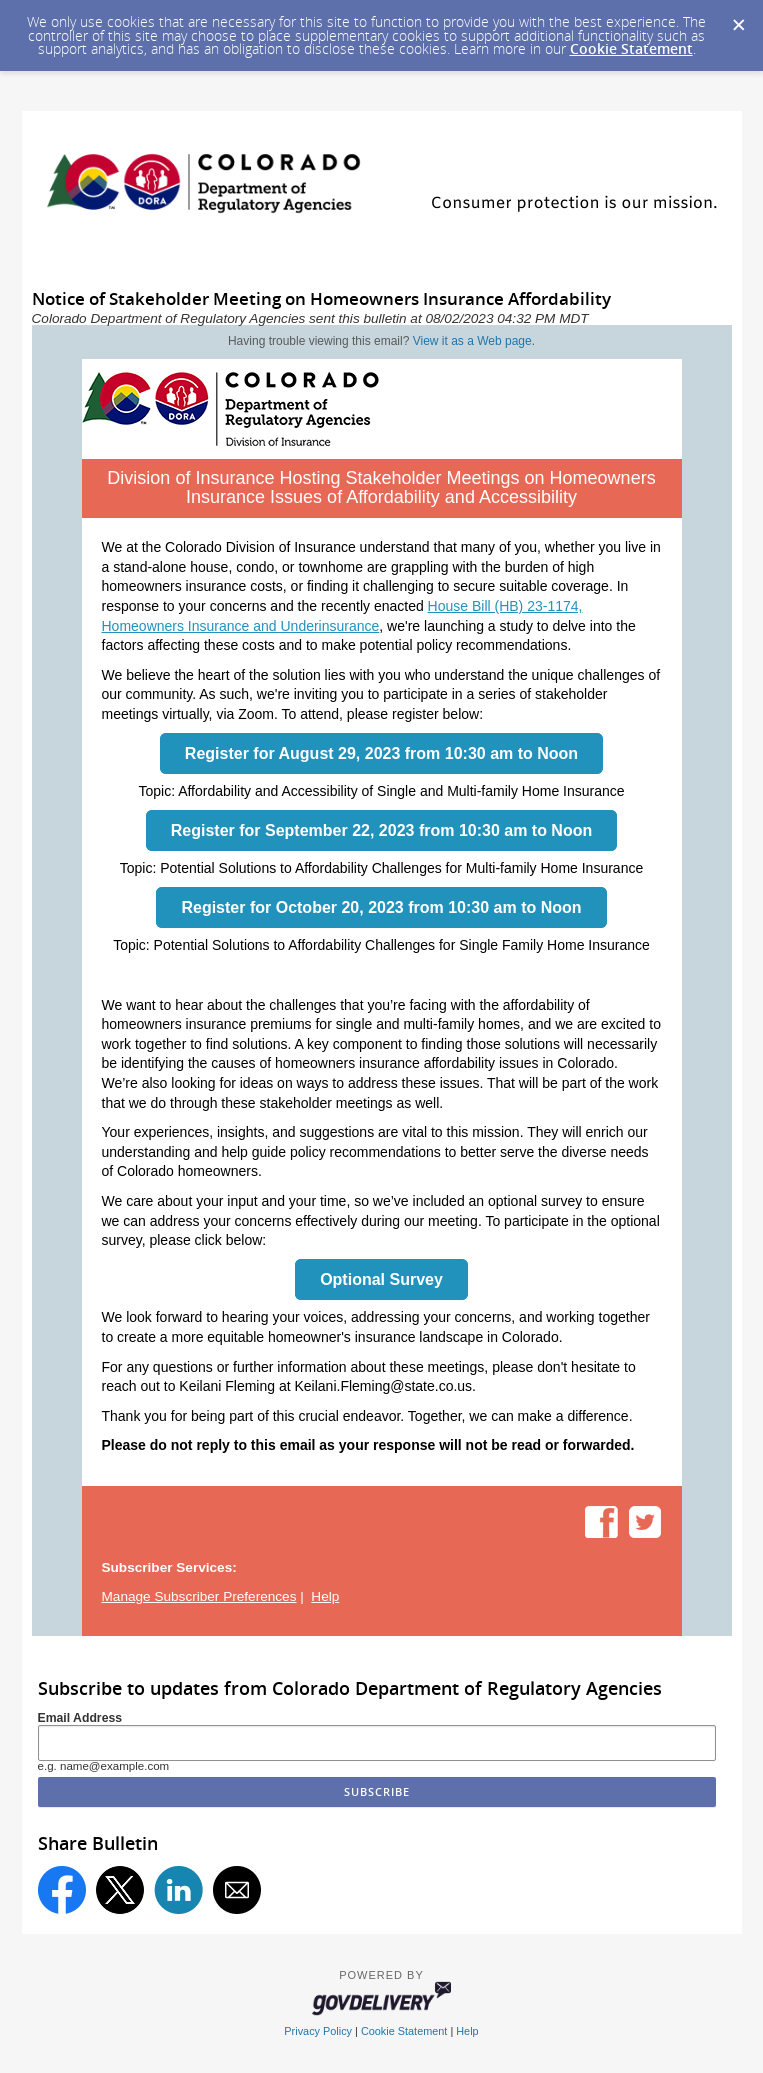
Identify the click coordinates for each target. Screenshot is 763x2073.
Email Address (80, 1718)
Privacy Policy (318, 2031)
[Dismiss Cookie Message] (738, 19)
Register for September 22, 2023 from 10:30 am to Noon (381, 830)
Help (325, 1596)
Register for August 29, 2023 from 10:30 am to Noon (381, 753)
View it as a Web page (472, 341)
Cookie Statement (631, 48)
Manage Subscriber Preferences (199, 1596)
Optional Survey (381, 1279)
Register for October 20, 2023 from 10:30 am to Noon (381, 907)
